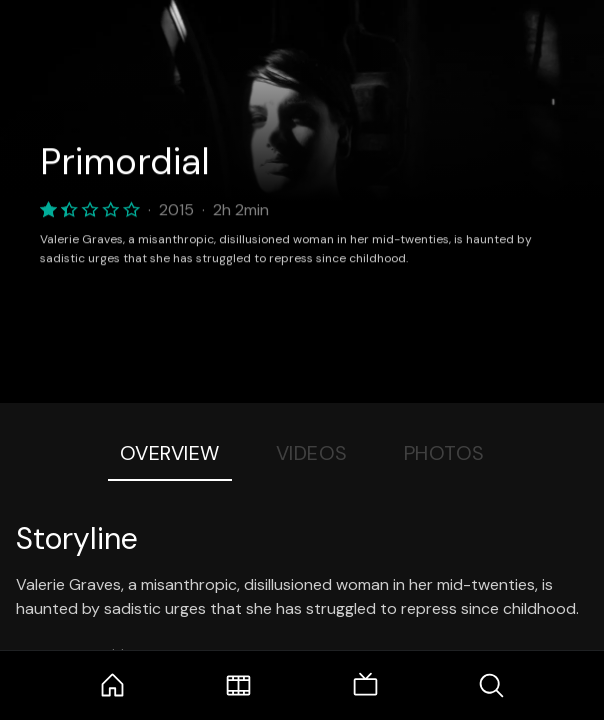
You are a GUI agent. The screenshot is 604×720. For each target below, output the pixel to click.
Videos (312, 453)
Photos (444, 453)
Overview (170, 453)
